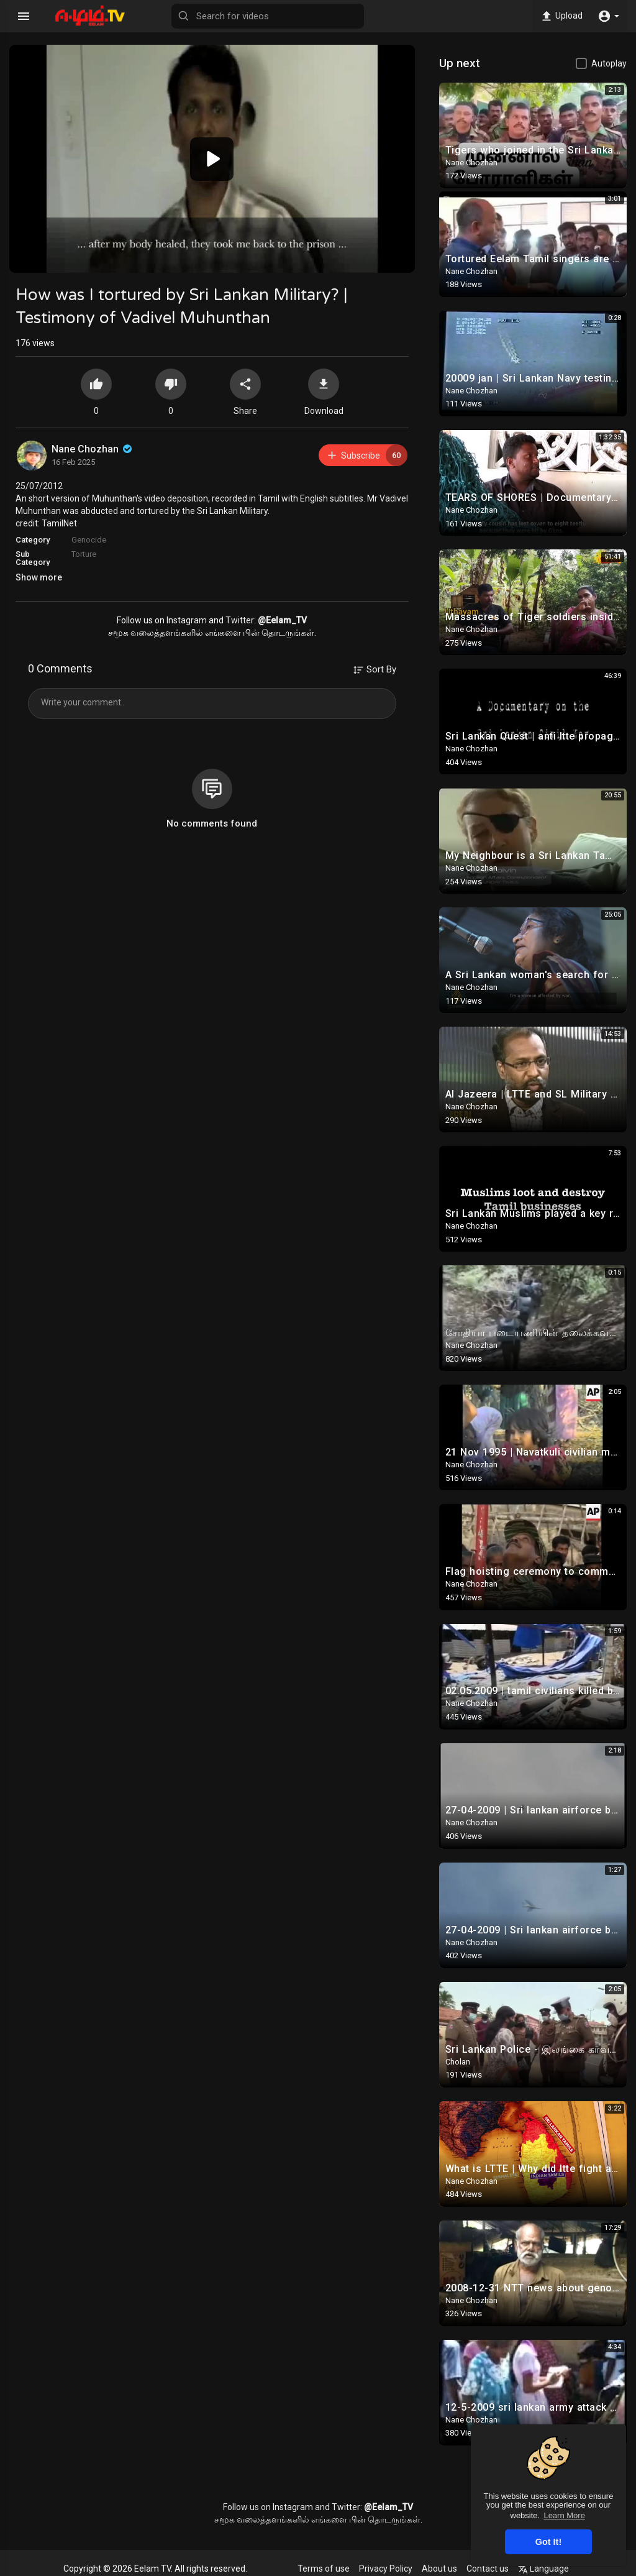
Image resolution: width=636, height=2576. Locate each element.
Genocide (88, 539)
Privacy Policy (385, 2569)
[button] (608, 16)
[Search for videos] (267, 16)
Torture (83, 554)
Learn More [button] (563, 2515)
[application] (212, 159)
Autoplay (609, 63)
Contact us (487, 2569)
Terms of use (324, 2569)
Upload (561, 16)
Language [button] (543, 2569)
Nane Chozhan (93, 449)
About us (439, 2569)
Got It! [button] (548, 2542)
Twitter (239, 620)
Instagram (186, 620)
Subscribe (366, 455)
